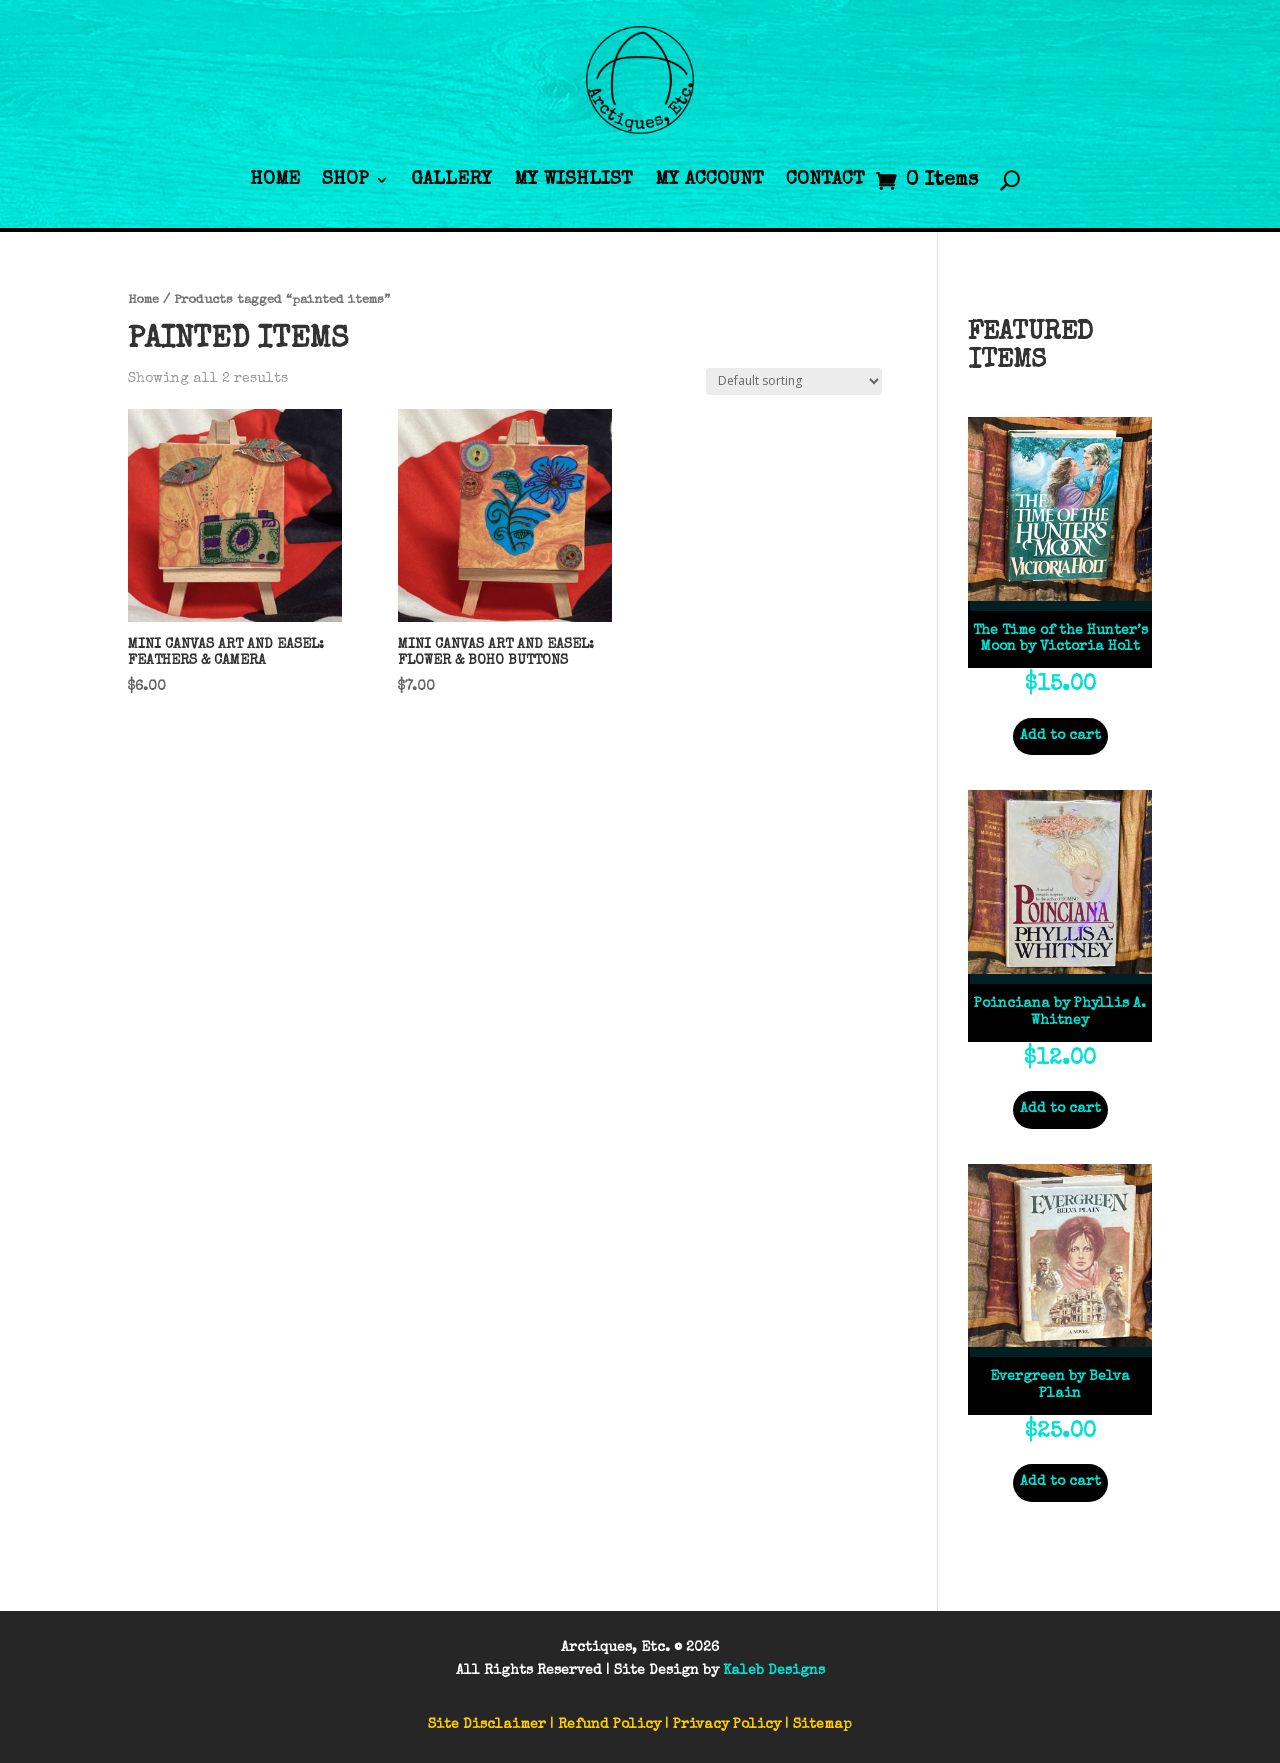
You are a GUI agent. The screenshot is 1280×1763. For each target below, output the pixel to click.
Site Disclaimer (487, 1725)
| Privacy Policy (723, 1725)
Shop (345, 180)
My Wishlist (573, 180)
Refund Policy (609, 1725)
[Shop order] (794, 381)
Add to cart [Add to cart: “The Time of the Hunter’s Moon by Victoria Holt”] (1060, 736)
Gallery (451, 180)
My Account (709, 180)
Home (275, 180)
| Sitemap (818, 1725)
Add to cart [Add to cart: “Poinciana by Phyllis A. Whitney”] (1060, 1109)
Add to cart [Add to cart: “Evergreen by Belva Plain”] (1060, 1482)
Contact (825, 180)
